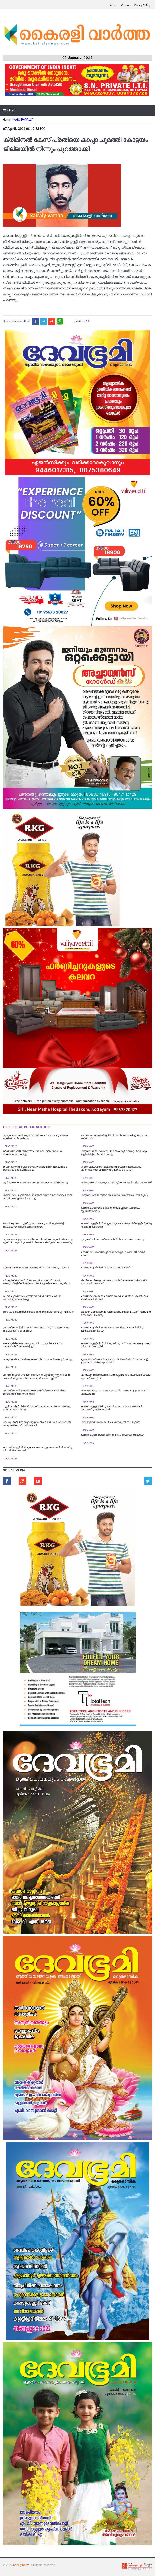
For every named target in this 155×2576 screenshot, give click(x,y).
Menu (11, 110)
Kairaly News (21, 2565)
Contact (125, 5)
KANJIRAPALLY (23, 119)
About (113, 5)
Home (7, 119)
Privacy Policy (142, 5)
